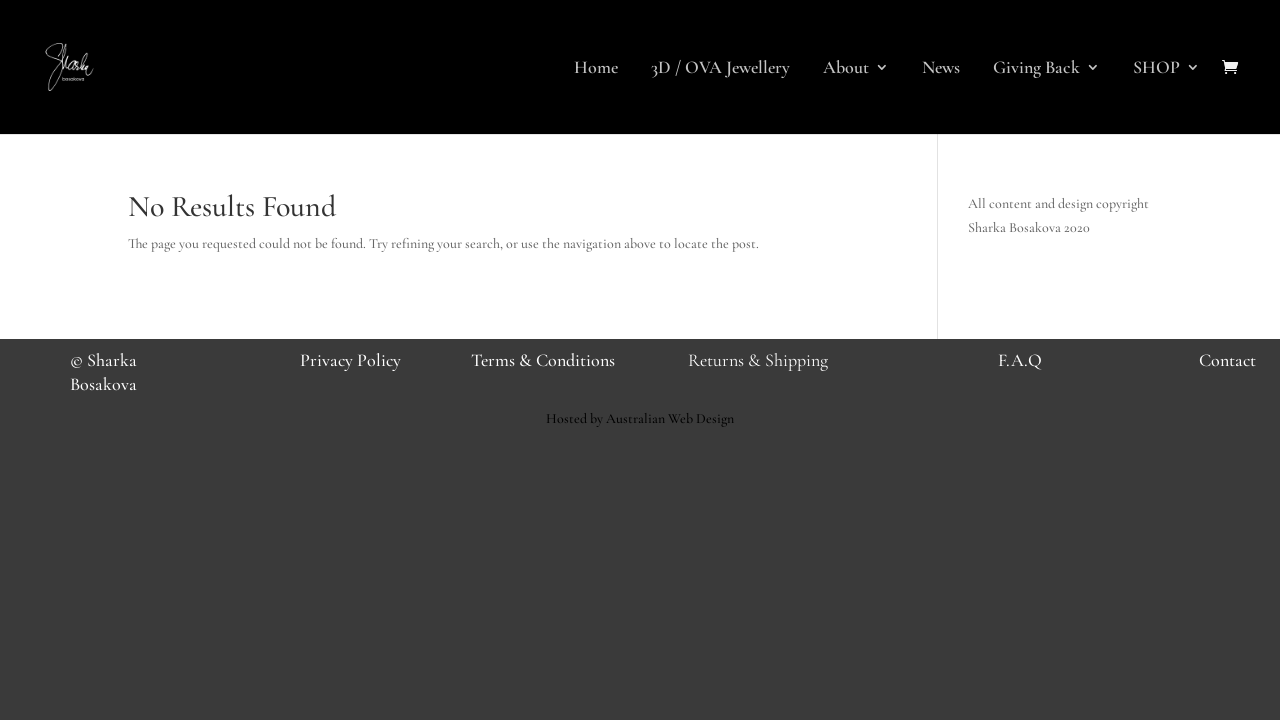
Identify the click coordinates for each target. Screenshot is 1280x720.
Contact (1227, 360)
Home (596, 69)
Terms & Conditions (543, 360)
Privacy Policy (350, 360)
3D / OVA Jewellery (720, 69)
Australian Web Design (670, 418)
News (941, 69)
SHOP (1156, 69)
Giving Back (1036, 69)
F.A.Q (1020, 360)
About (846, 69)
